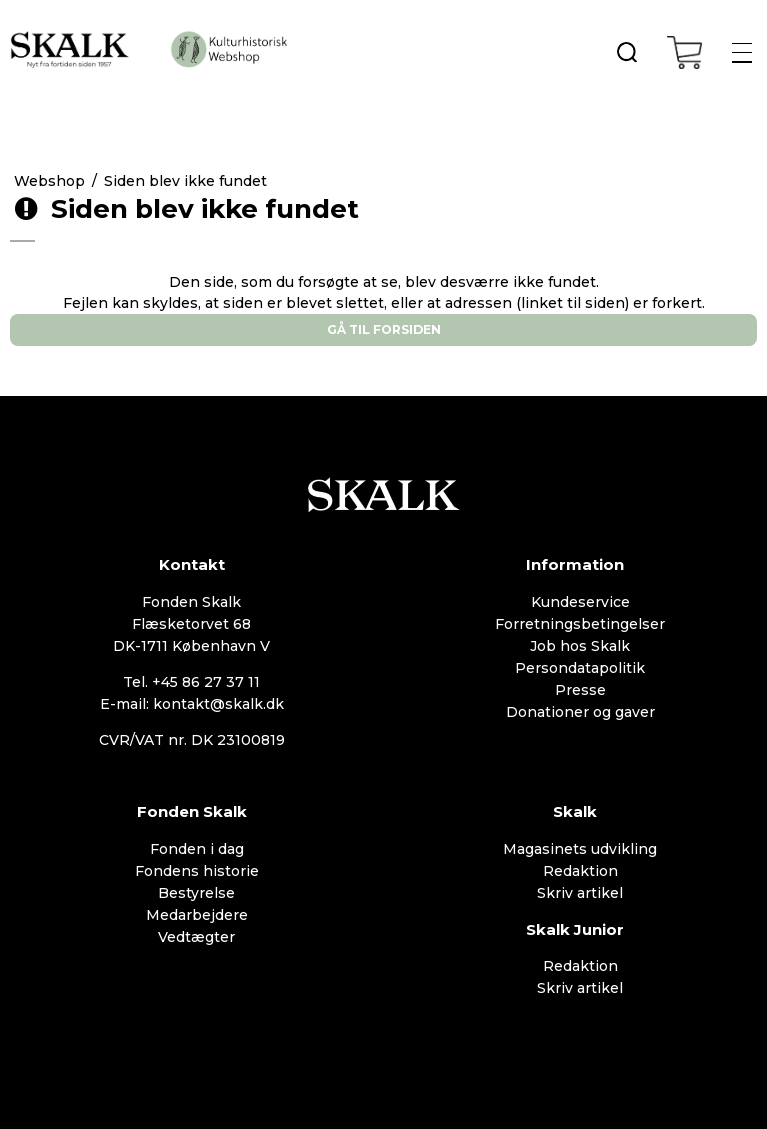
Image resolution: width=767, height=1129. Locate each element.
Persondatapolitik (580, 668)
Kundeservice (580, 602)
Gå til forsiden (384, 329)
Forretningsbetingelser (580, 624)
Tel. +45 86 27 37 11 (191, 682)
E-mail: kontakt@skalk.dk (192, 704)
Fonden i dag (197, 849)
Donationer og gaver (580, 712)
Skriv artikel (580, 893)
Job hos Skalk (580, 646)
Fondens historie (197, 871)
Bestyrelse (196, 893)
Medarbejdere (197, 915)
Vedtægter (196, 937)
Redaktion (580, 871)
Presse (580, 690)
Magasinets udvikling (580, 849)
